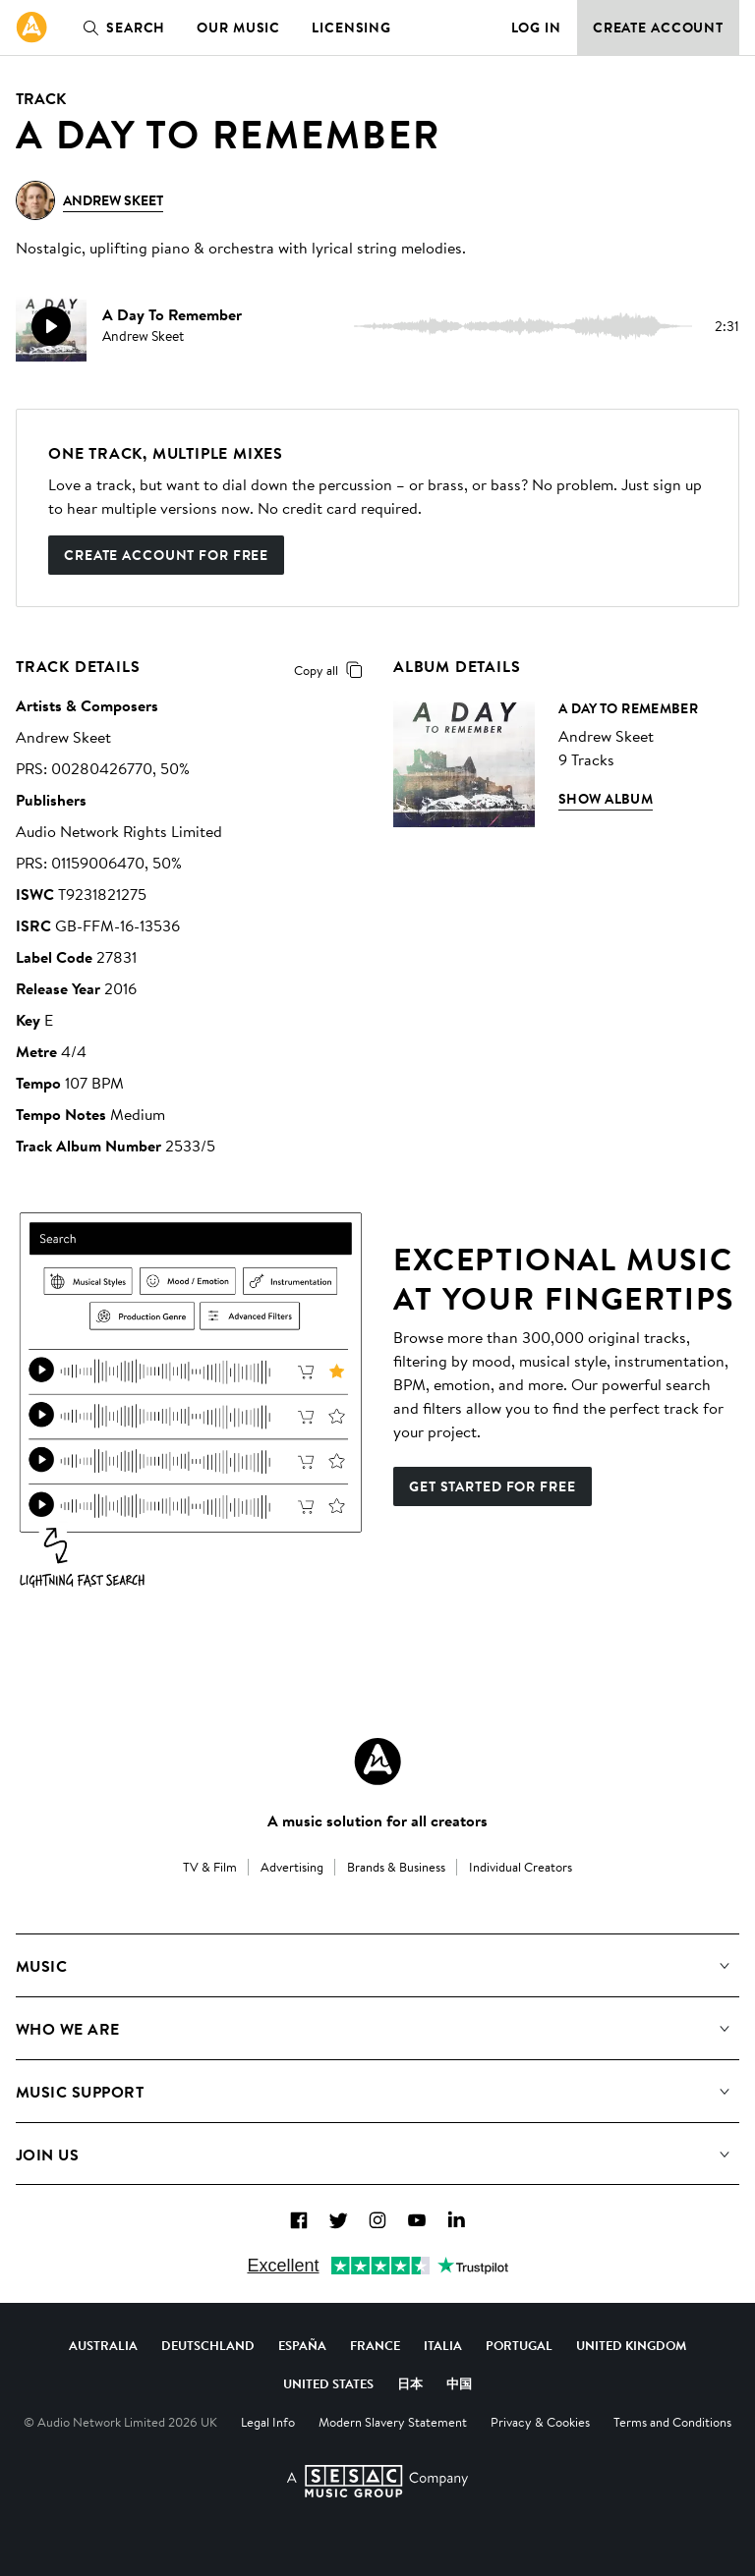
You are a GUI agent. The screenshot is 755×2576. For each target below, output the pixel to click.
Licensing (351, 27)
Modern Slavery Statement (393, 2422)
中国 (459, 2383)
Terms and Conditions (672, 2422)
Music (41, 1966)
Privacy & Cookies (540, 2422)
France (375, 2345)
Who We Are (68, 2029)
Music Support (80, 2091)
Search (120, 27)
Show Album (605, 799)
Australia (103, 2345)
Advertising (292, 1867)
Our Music (238, 27)
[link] (31, 27)
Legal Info (268, 2422)
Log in (536, 27)
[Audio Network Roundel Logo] (377, 1761)
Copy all (332, 670)
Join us (47, 2154)
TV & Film (210, 1867)
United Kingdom (631, 2345)
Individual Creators (520, 1867)
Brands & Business (396, 1867)
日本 (410, 2383)
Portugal (519, 2345)
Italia (443, 2345)
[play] (51, 326)
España (302, 2345)
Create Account (658, 27)
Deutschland (208, 2345)
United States (328, 2383)
